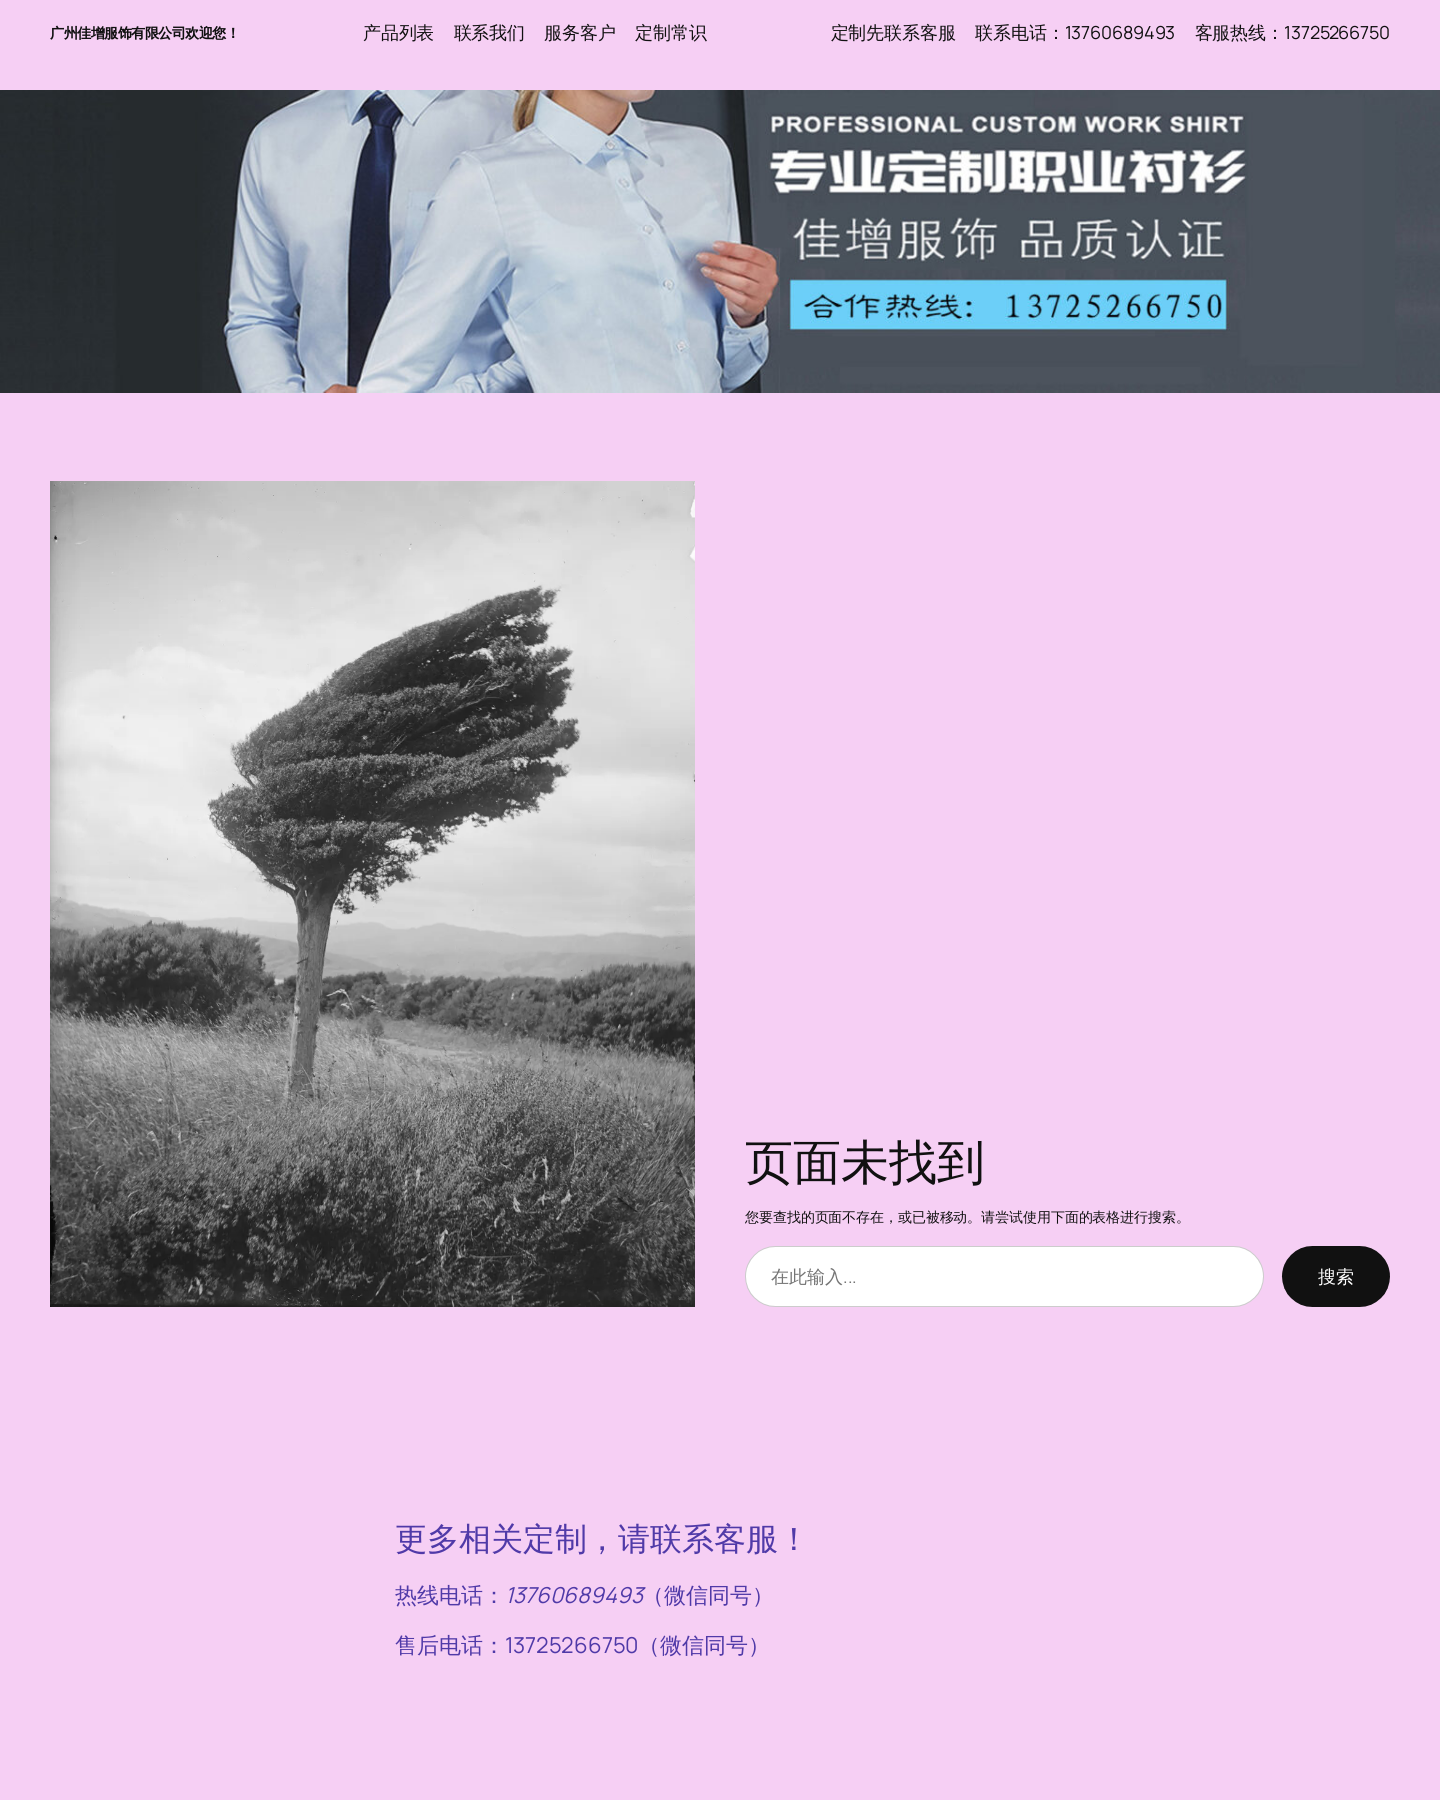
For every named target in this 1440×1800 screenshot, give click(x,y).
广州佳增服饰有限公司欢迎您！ (144, 32)
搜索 (1336, 1276)
